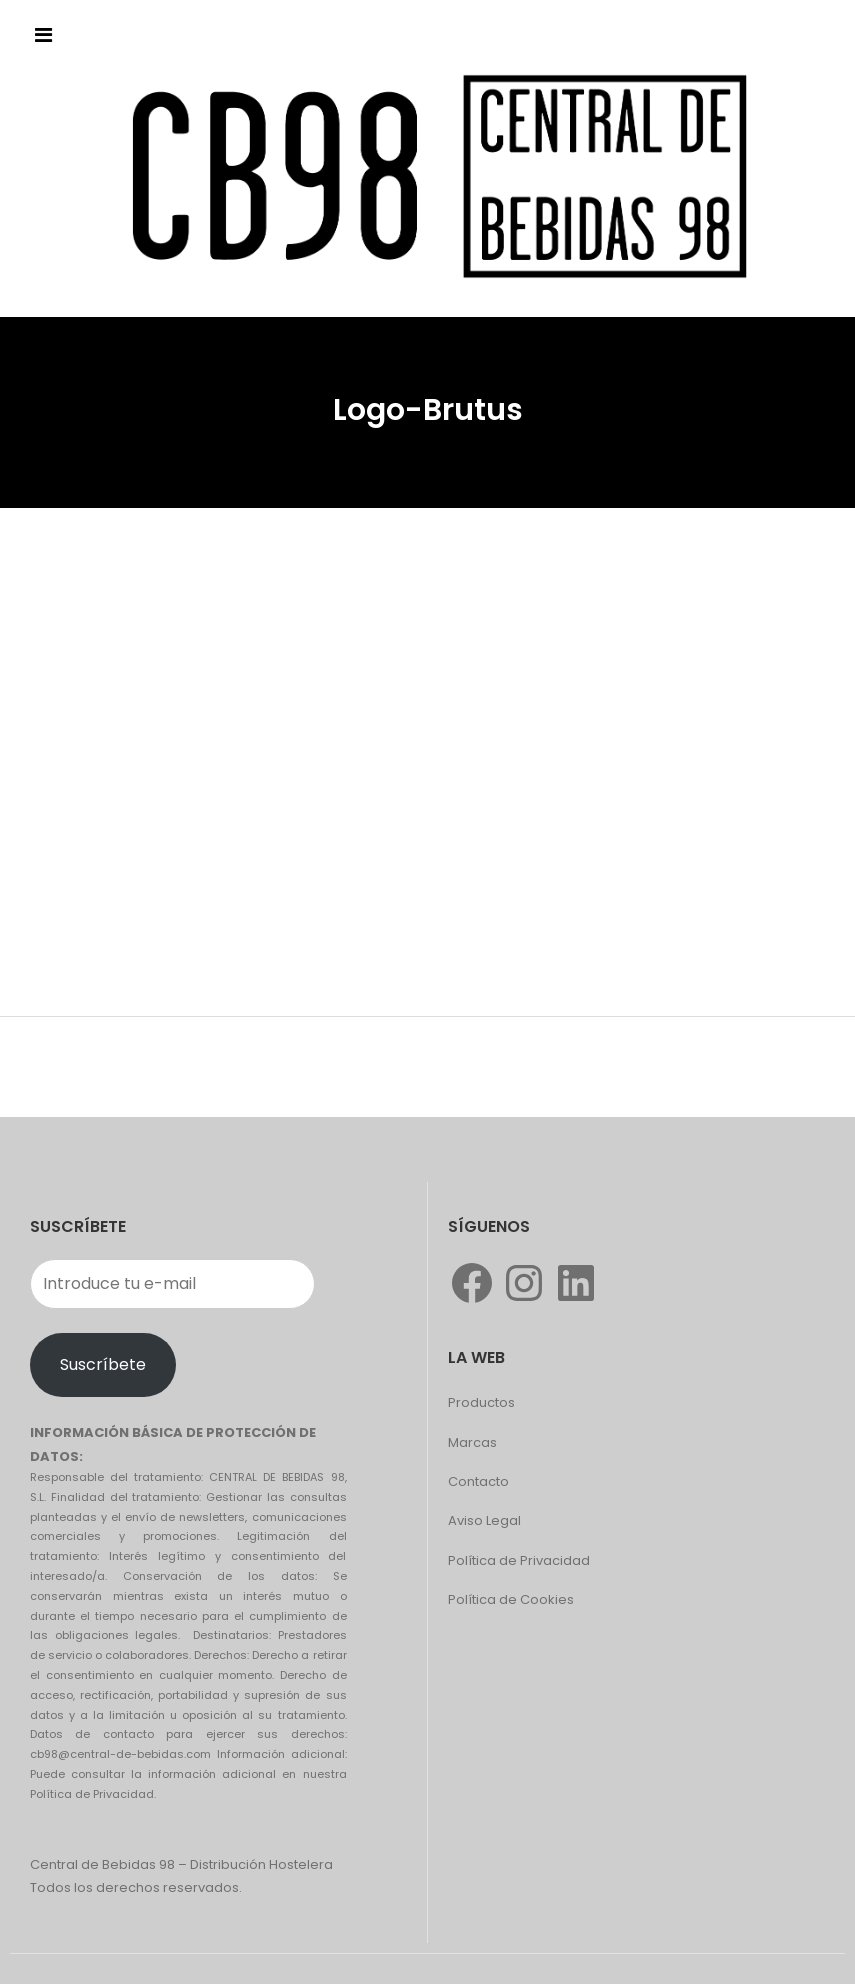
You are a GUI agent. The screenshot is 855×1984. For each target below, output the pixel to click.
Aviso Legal (484, 1520)
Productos (481, 1402)
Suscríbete (103, 1364)
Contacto (478, 1481)
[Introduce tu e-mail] (172, 1284)
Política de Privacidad (519, 1560)
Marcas (472, 1442)
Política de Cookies (511, 1599)
